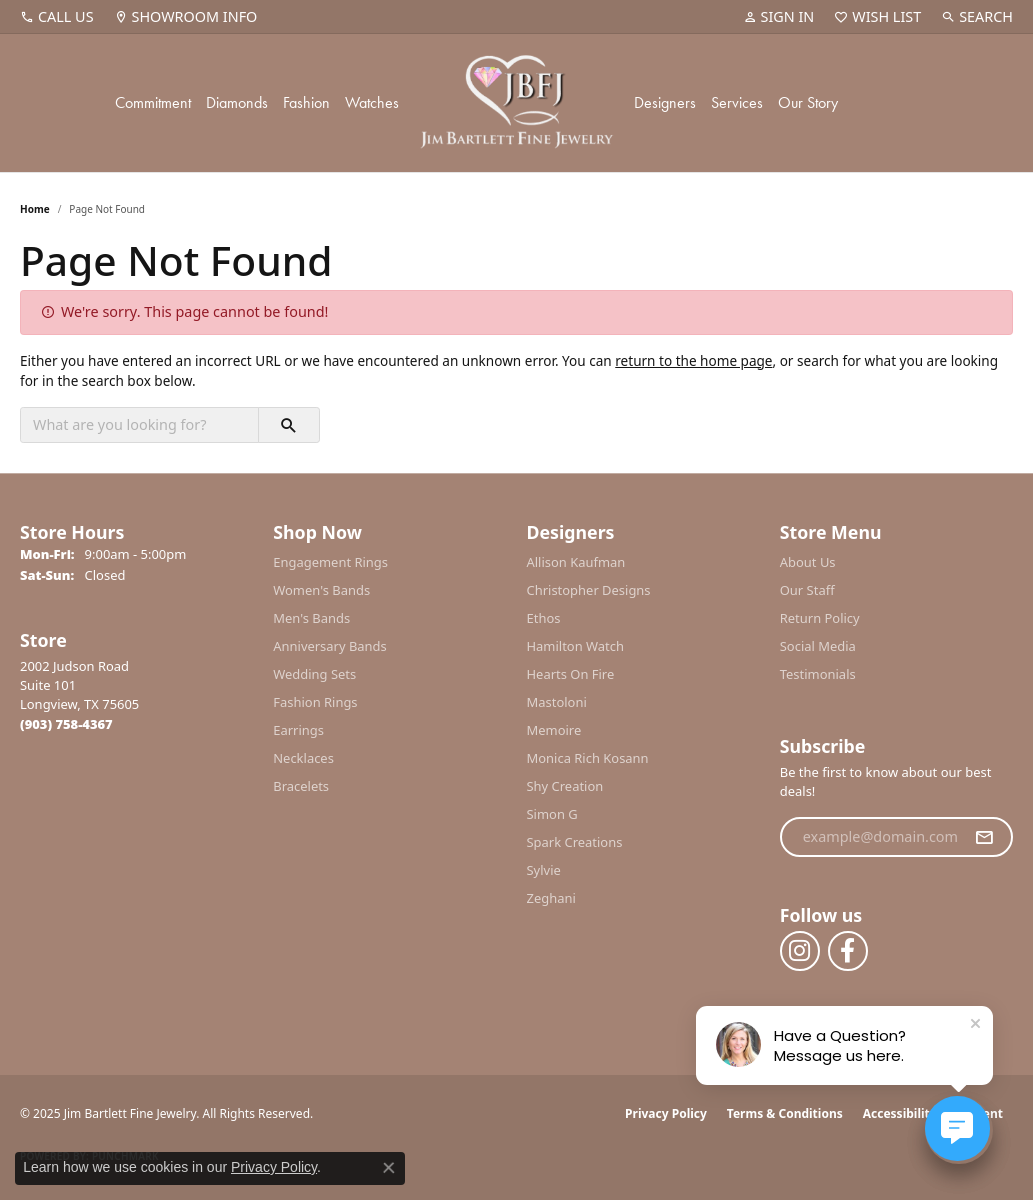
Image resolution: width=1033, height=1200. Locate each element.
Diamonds (237, 102)
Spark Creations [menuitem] (575, 842)
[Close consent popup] (389, 1168)
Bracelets (301, 786)
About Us (808, 562)
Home (35, 209)
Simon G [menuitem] (552, 814)
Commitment (153, 102)
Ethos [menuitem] (544, 618)
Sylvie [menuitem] (544, 870)
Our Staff (807, 590)
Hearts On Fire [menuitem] (571, 674)
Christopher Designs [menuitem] (589, 590)
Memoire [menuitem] (554, 730)
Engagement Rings (330, 562)
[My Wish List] (877, 17)
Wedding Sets (314, 674)
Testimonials (818, 674)
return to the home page (693, 360)
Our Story (808, 102)
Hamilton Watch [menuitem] (576, 646)
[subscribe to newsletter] (984, 837)
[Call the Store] (66, 724)
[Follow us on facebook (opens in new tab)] (848, 951)
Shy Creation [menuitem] (565, 786)
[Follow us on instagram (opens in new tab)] (800, 951)
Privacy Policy (666, 1113)
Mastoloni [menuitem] (557, 702)
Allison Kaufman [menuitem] (576, 562)
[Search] (977, 17)
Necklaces (303, 758)
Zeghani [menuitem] (551, 898)
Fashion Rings (315, 702)
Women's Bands (321, 590)
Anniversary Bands (330, 646)
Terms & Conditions (785, 1113)
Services (737, 102)
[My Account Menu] (779, 17)
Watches (372, 102)
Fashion (306, 102)
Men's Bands (311, 618)
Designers (665, 102)
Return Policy (820, 618)
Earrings (298, 730)
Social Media (818, 646)
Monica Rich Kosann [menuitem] (588, 758)
